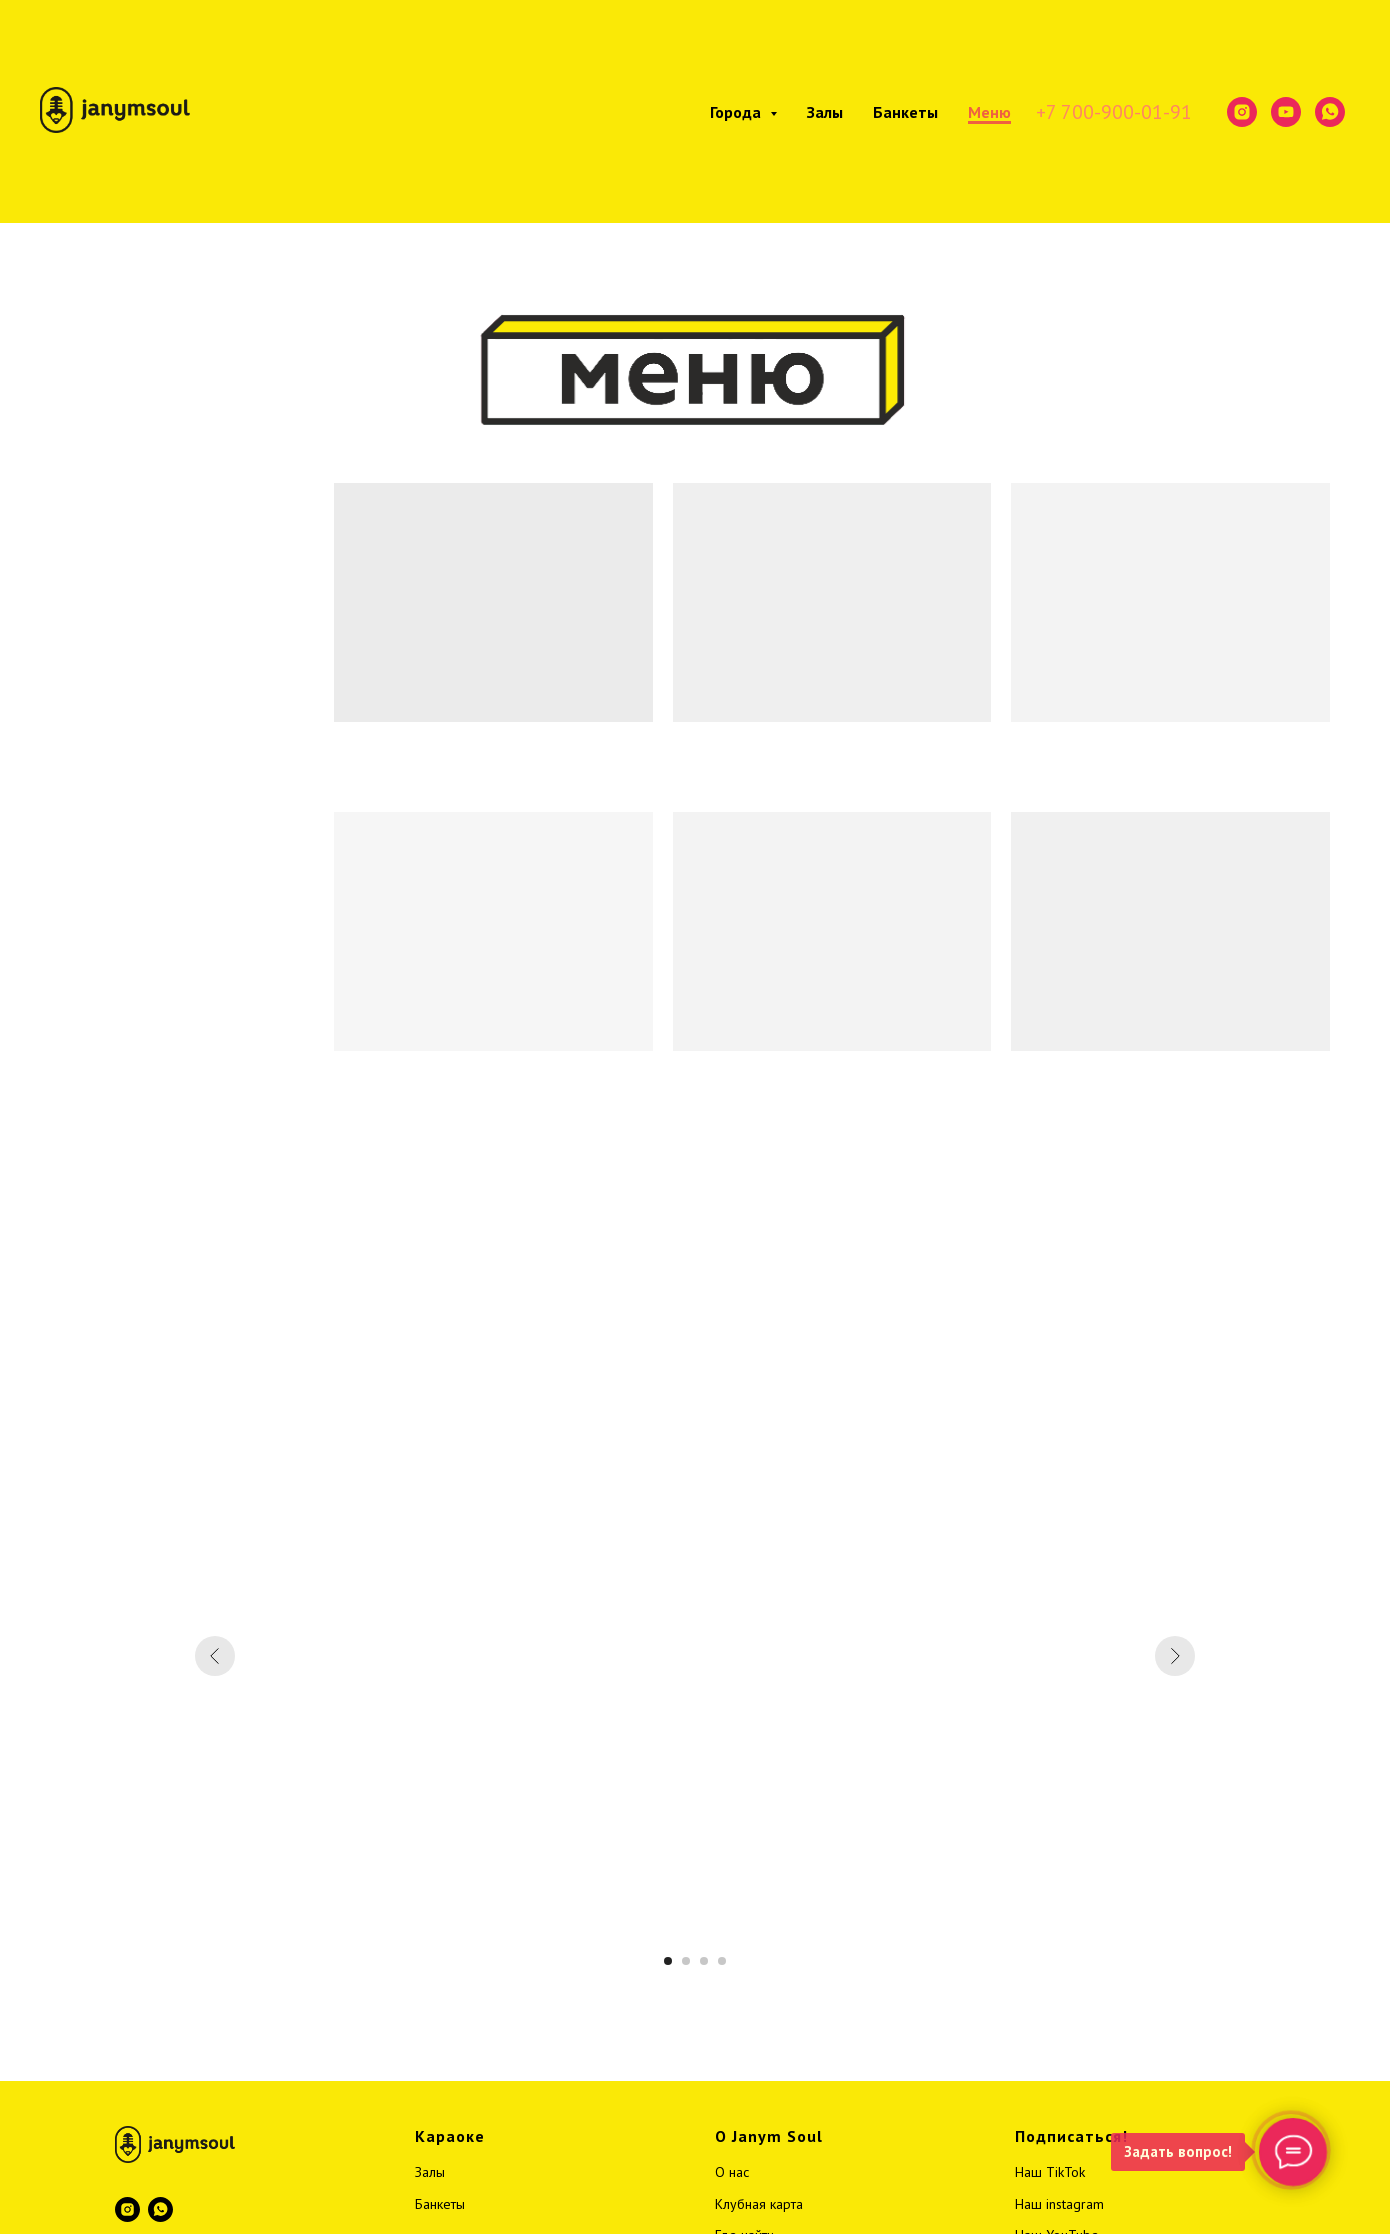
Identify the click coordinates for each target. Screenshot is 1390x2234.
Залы (825, 112)
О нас (732, 2172)
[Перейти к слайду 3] (704, 1961)
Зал (425, 2172)
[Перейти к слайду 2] (686, 1961)
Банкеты (905, 112)
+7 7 (1054, 112)
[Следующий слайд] (1175, 1656)
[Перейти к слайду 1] (668, 1961)
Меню (989, 112)
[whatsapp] (1330, 112)
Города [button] (737, 112)
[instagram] (1242, 112)
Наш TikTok (1050, 2172)
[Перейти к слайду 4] (722, 1961)
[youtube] (1286, 112)
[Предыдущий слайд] (215, 1656)
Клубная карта (759, 2204)
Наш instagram (1059, 2204)
